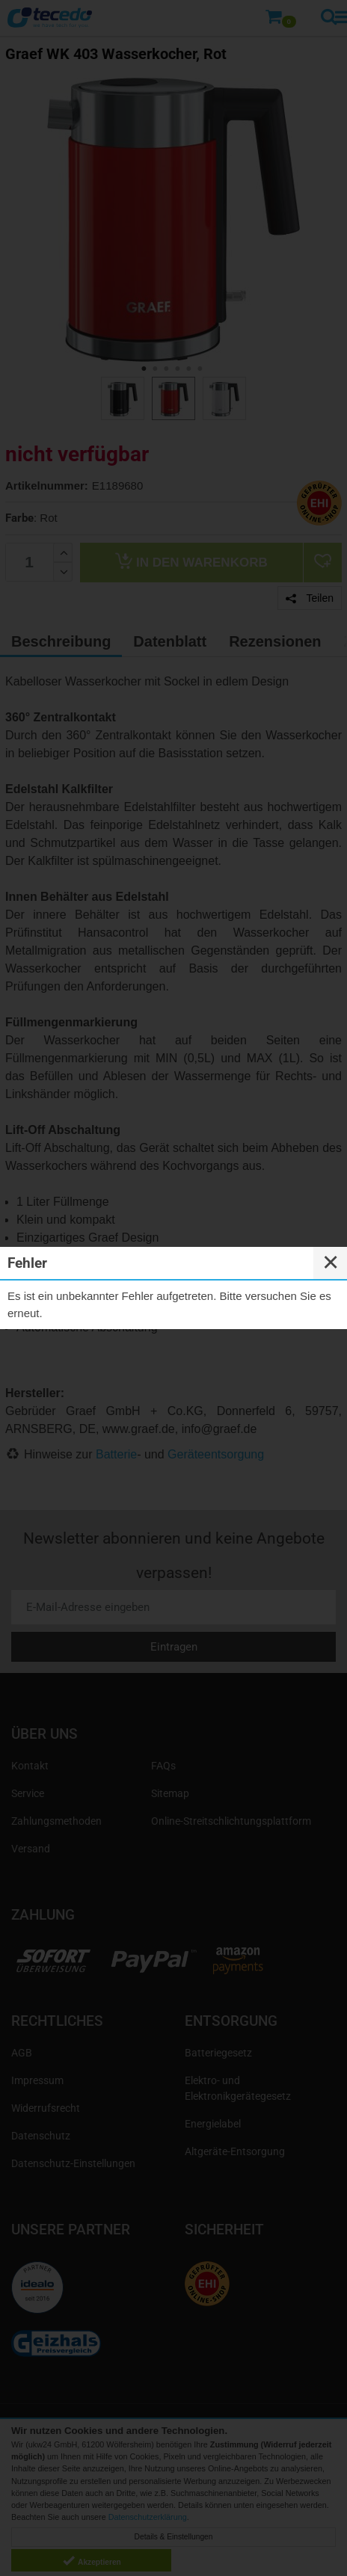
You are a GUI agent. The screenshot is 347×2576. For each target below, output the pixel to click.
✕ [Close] (331, 1263)
